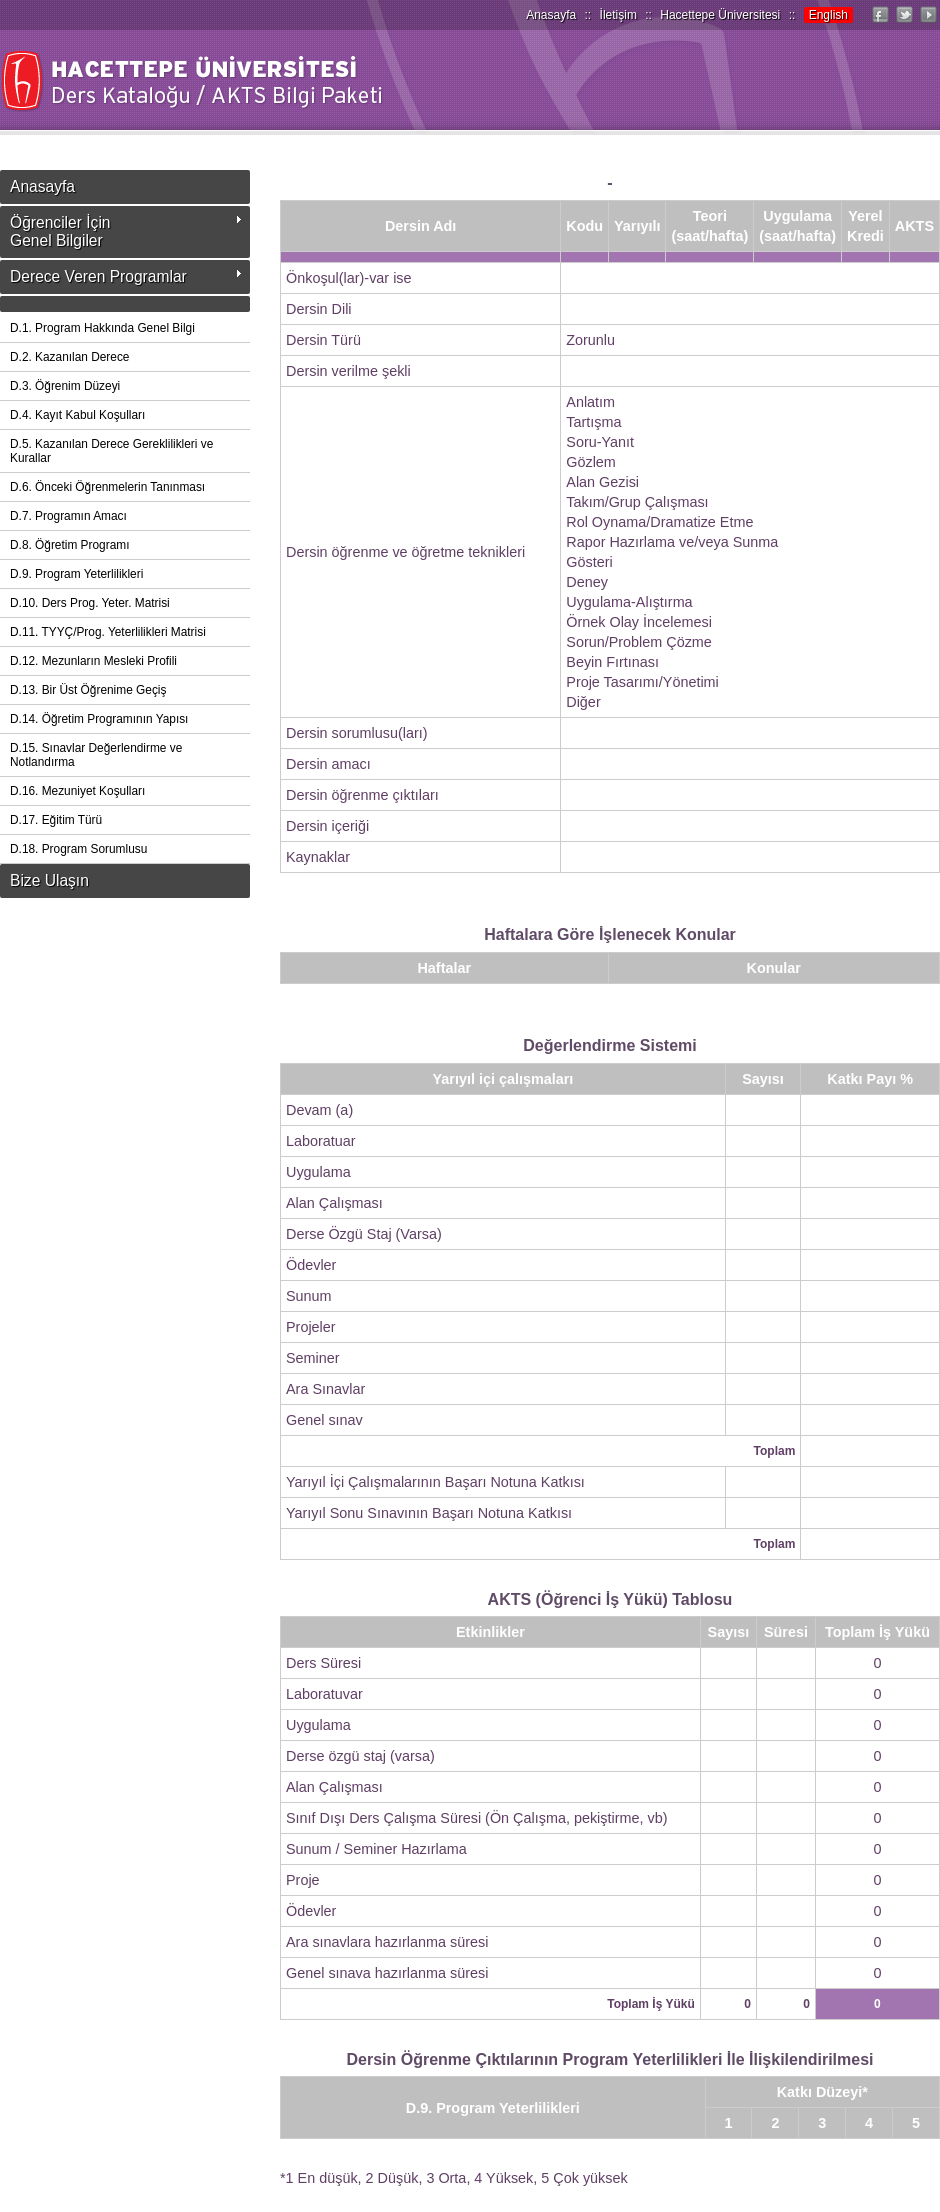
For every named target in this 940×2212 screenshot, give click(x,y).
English (828, 15)
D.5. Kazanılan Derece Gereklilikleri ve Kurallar (111, 451)
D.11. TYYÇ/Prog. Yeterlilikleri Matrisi (108, 632)
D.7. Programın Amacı (68, 516)
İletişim (618, 15)
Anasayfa (551, 15)
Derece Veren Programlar (98, 276)
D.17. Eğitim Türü (56, 820)
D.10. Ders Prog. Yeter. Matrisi (90, 603)
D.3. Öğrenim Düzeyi (65, 386)
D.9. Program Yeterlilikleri (76, 574)
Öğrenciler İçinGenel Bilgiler (60, 231)
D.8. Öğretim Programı (69, 545)
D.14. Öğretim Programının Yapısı (99, 719)
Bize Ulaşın (49, 880)
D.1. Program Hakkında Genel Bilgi (102, 328)
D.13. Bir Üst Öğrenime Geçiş (88, 690)
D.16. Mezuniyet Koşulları (77, 791)
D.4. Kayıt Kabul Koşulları (77, 415)
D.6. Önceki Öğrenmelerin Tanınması (107, 487)
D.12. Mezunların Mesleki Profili (93, 661)
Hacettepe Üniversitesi (720, 15)
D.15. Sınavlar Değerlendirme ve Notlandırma (96, 755)
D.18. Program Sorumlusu (78, 849)
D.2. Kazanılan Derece (69, 357)
